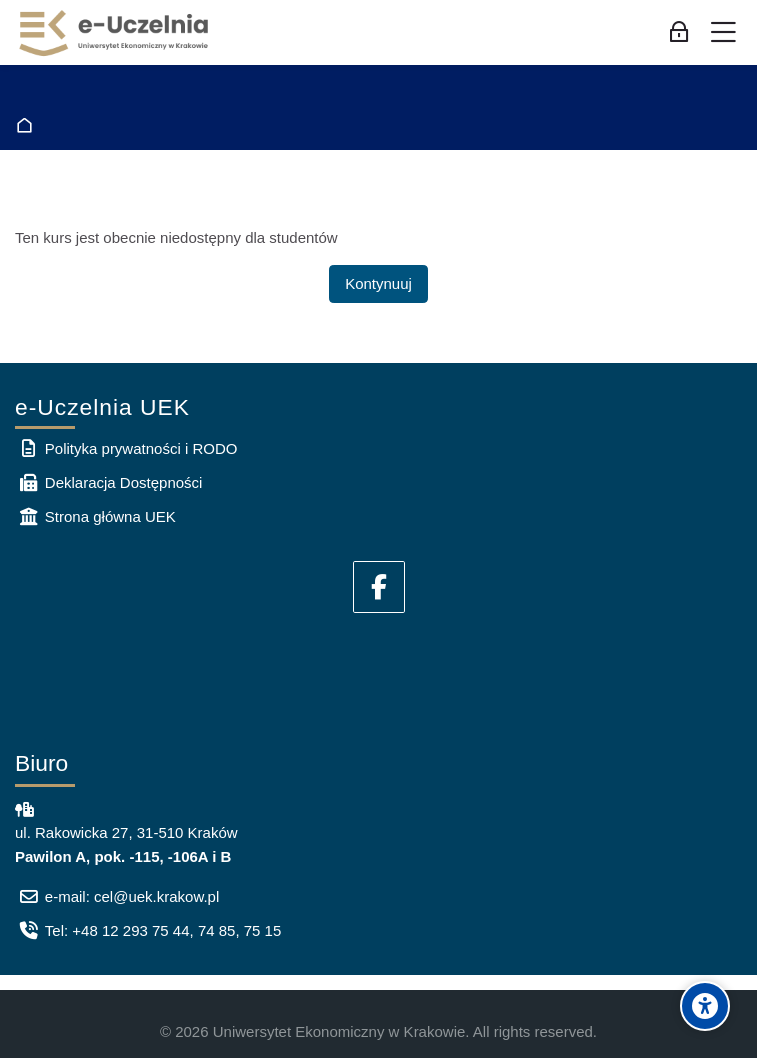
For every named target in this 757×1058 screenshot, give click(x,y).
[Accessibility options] (705, 1006)
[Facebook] (379, 587)
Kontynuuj (378, 283)
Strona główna (28, 125)
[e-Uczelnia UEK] (115, 33)
